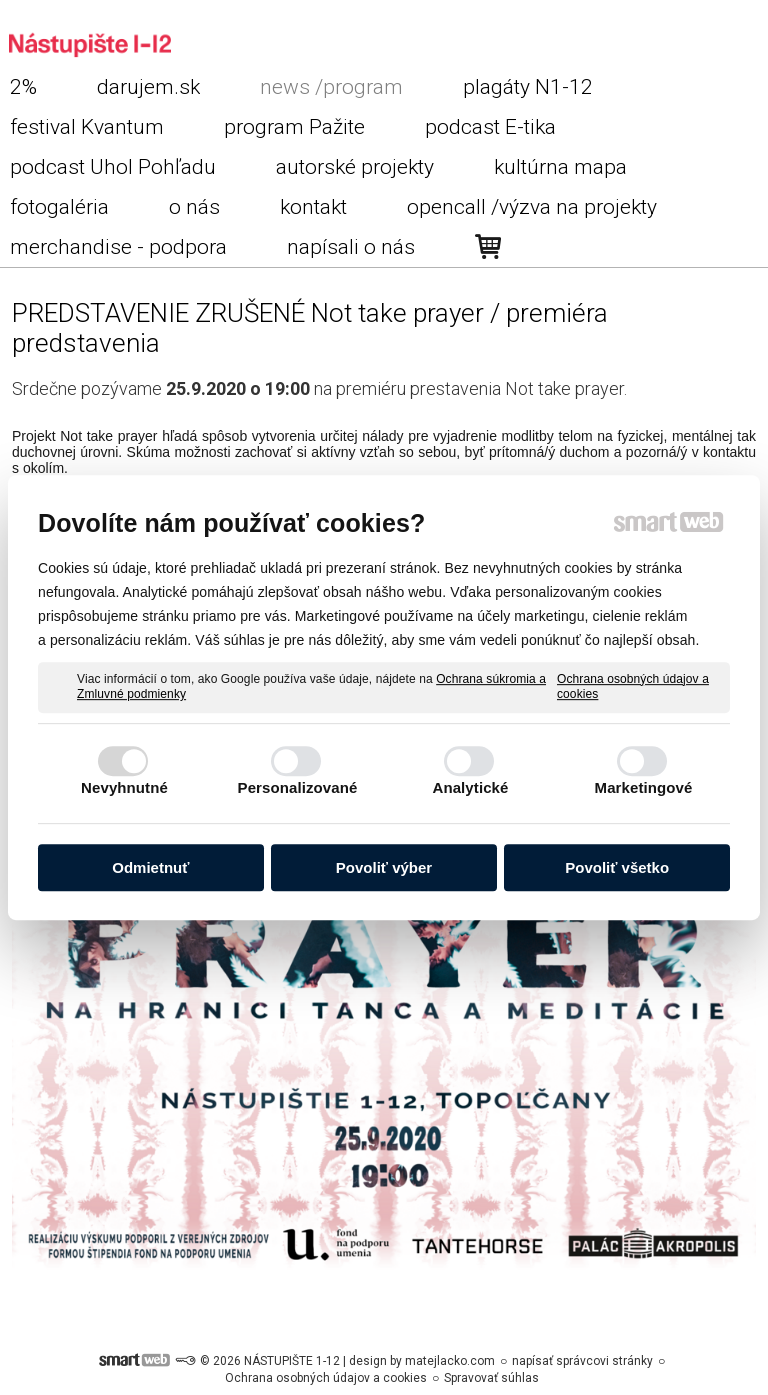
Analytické (470, 787)
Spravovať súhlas (491, 1378)
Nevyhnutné (124, 787)
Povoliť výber (384, 867)
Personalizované (298, 787)
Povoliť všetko (617, 867)
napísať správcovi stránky (582, 1361)
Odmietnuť (150, 867)
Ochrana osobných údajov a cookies (633, 687)
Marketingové (644, 787)
